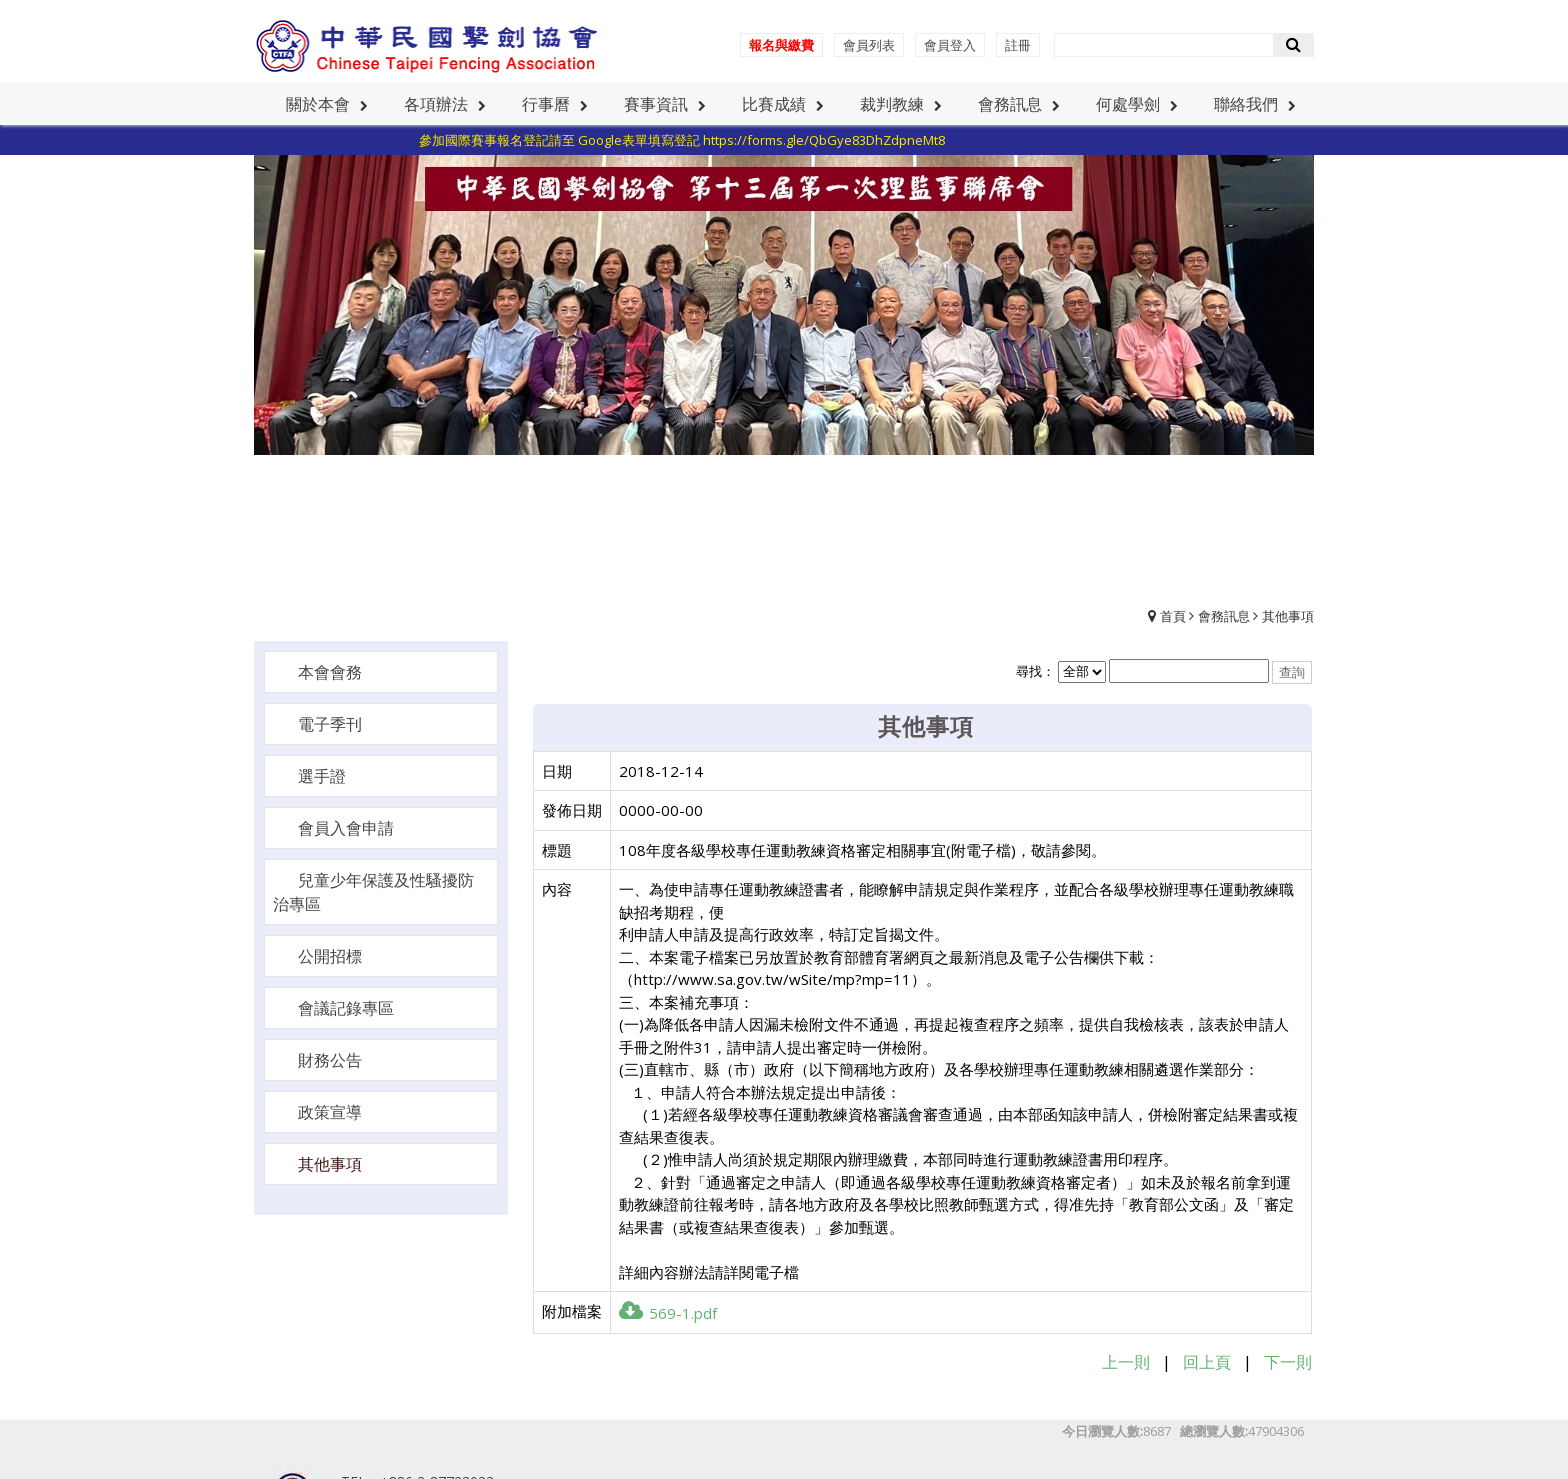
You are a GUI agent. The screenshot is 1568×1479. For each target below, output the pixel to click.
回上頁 (1207, 1362)
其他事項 (1288, 616)
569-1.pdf (668, 1313)
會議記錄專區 (346, 1008)
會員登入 (950, 45)
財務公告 (330, 1060)
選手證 (322, 776)
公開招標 (330, 956)
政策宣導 (330, 1112)
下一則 (1288, 1362)
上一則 (1126, 1362)
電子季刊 (330, 724)
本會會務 (330, 672)
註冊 (1018, 45)
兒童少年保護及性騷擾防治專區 (373, 892)
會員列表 (869, 45)
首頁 (1173, 616)
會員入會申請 (346, 828)
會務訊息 (1224, 616)
